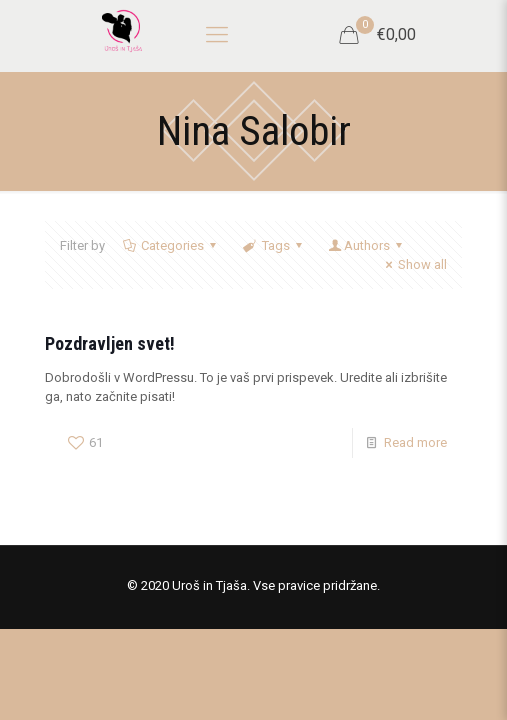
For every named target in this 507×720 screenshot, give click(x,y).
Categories (171, 245)
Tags (273, 245)
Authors (367, 245)
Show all (413, 264)
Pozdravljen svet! (110, 343)
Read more (415, 442)
